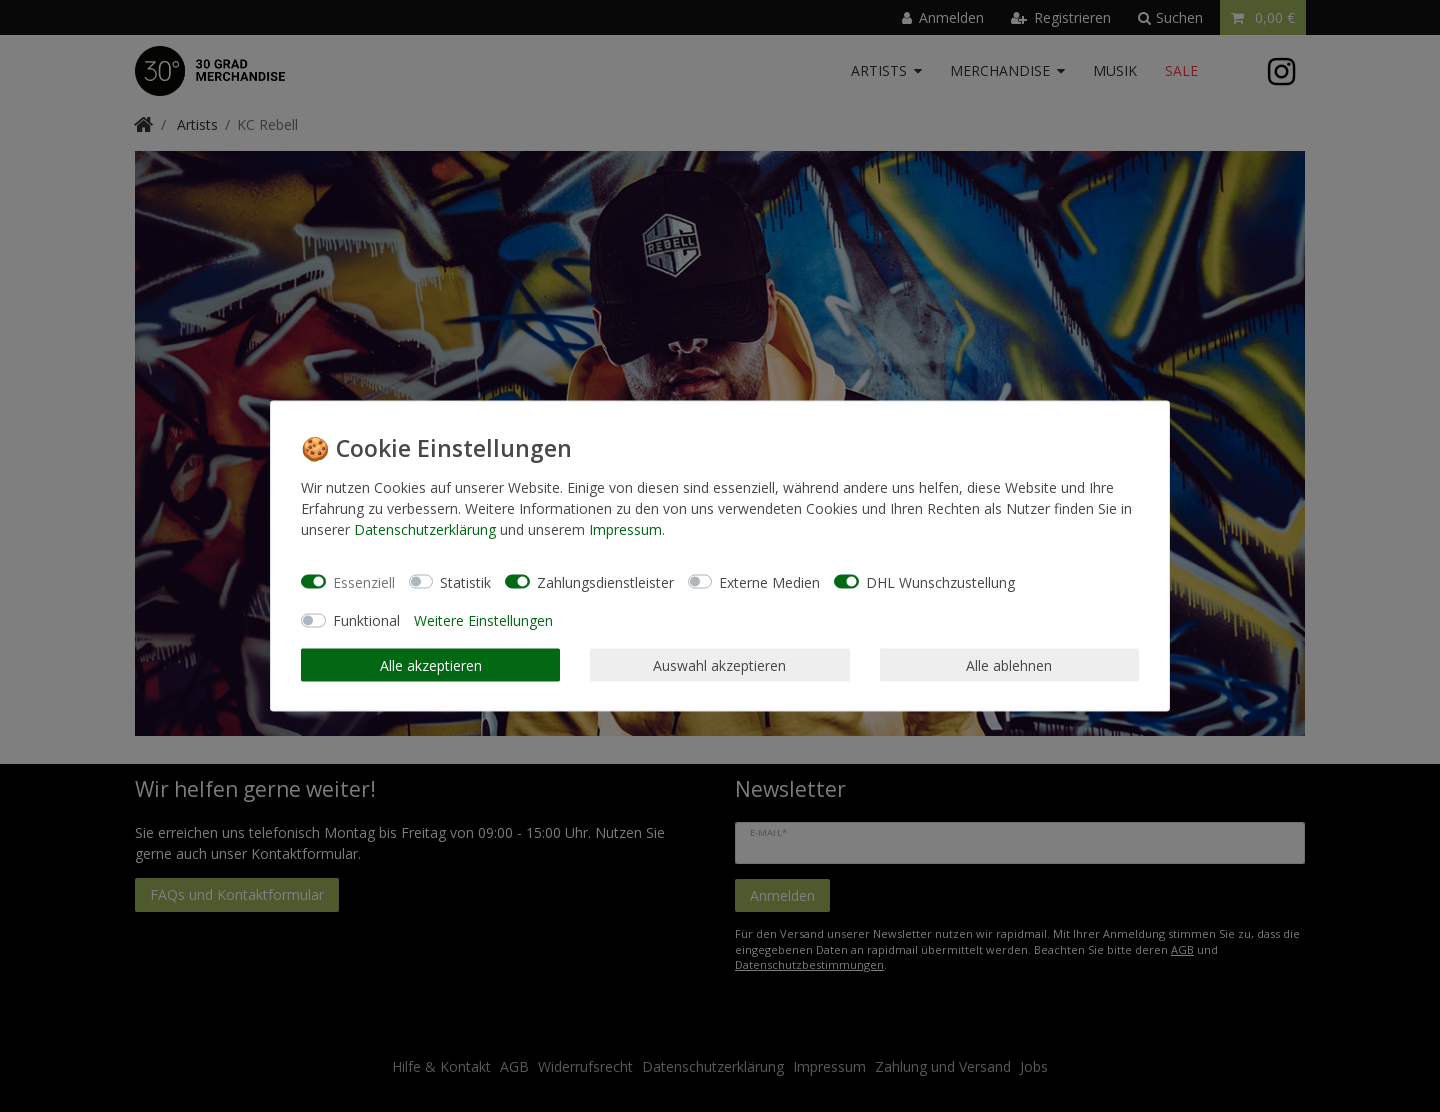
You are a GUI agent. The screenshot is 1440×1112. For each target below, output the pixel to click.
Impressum (625, 529)
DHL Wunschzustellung (940, 581)
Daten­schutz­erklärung (425, 529)
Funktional (366, 620)
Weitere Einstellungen (483, 620)
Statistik (465, 581)
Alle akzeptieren (431, 664)
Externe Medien (769, 581)
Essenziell (364, 581)
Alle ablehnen (1009, 664)
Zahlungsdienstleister (605, 581)
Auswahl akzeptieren (719, 664)
